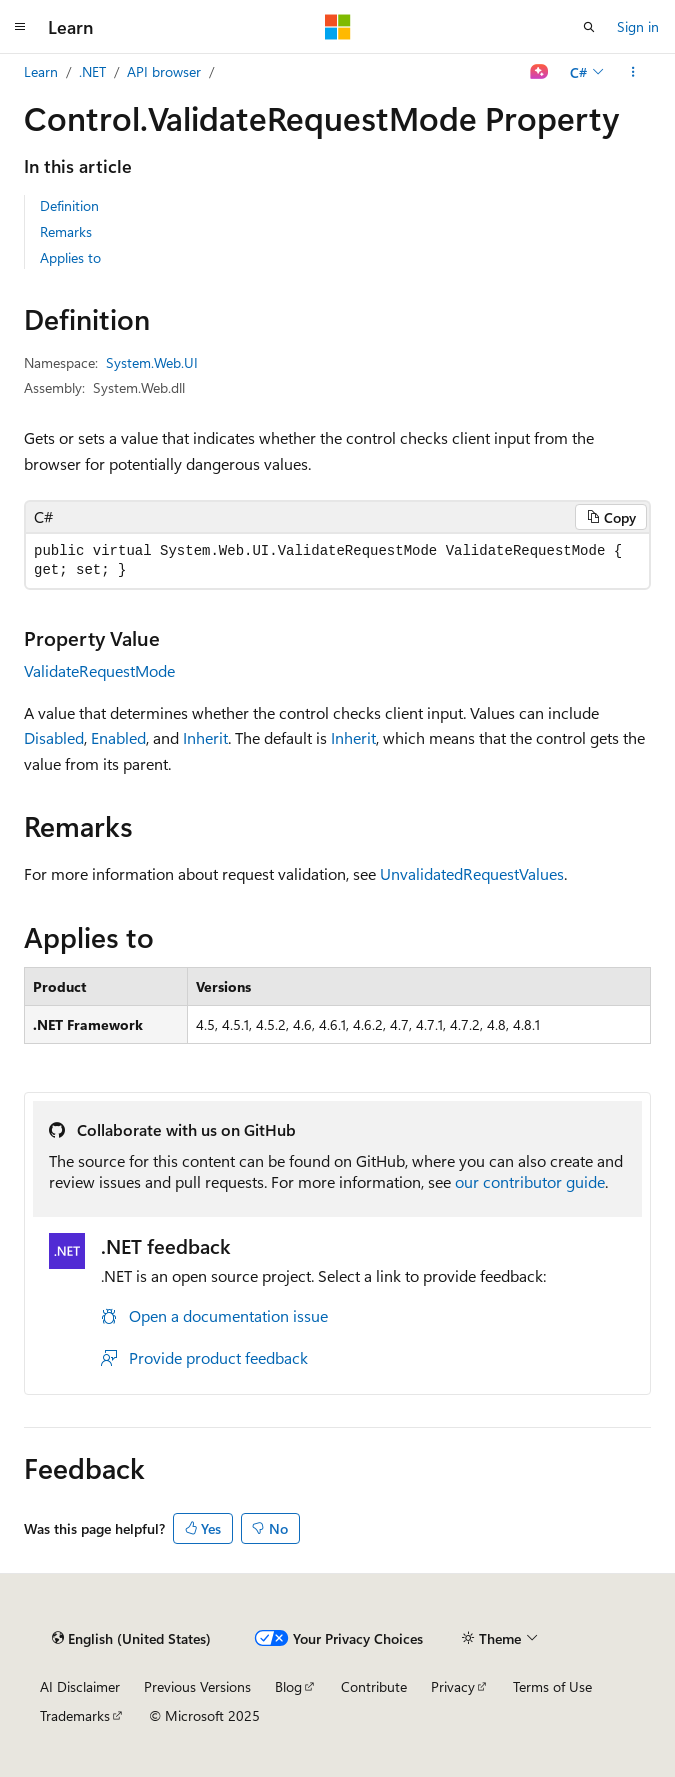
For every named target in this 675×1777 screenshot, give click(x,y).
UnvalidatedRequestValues (472, 873)
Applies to (70, 257)
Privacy (453, 1686)
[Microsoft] (338, 27)
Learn (41, 71)
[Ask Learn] (539, 72)
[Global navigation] (20, 27)
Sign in (638, 26)
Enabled (118, 737)
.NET (92, 71)
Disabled (54, 737)
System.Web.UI (152, 362)
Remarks (66, 231)
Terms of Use (552, 1686)
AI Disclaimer (80, 1686)
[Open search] (589, 27)
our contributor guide (530, 1181)
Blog (288, 1686)
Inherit (205, 737)
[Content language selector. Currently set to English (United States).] (131, 1638)
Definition (69, 205)
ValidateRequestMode (99, 670)
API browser (164, 71)
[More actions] (633, 72)
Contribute (374, 1686)
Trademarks (75, 1715)
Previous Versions (197, 1686)
